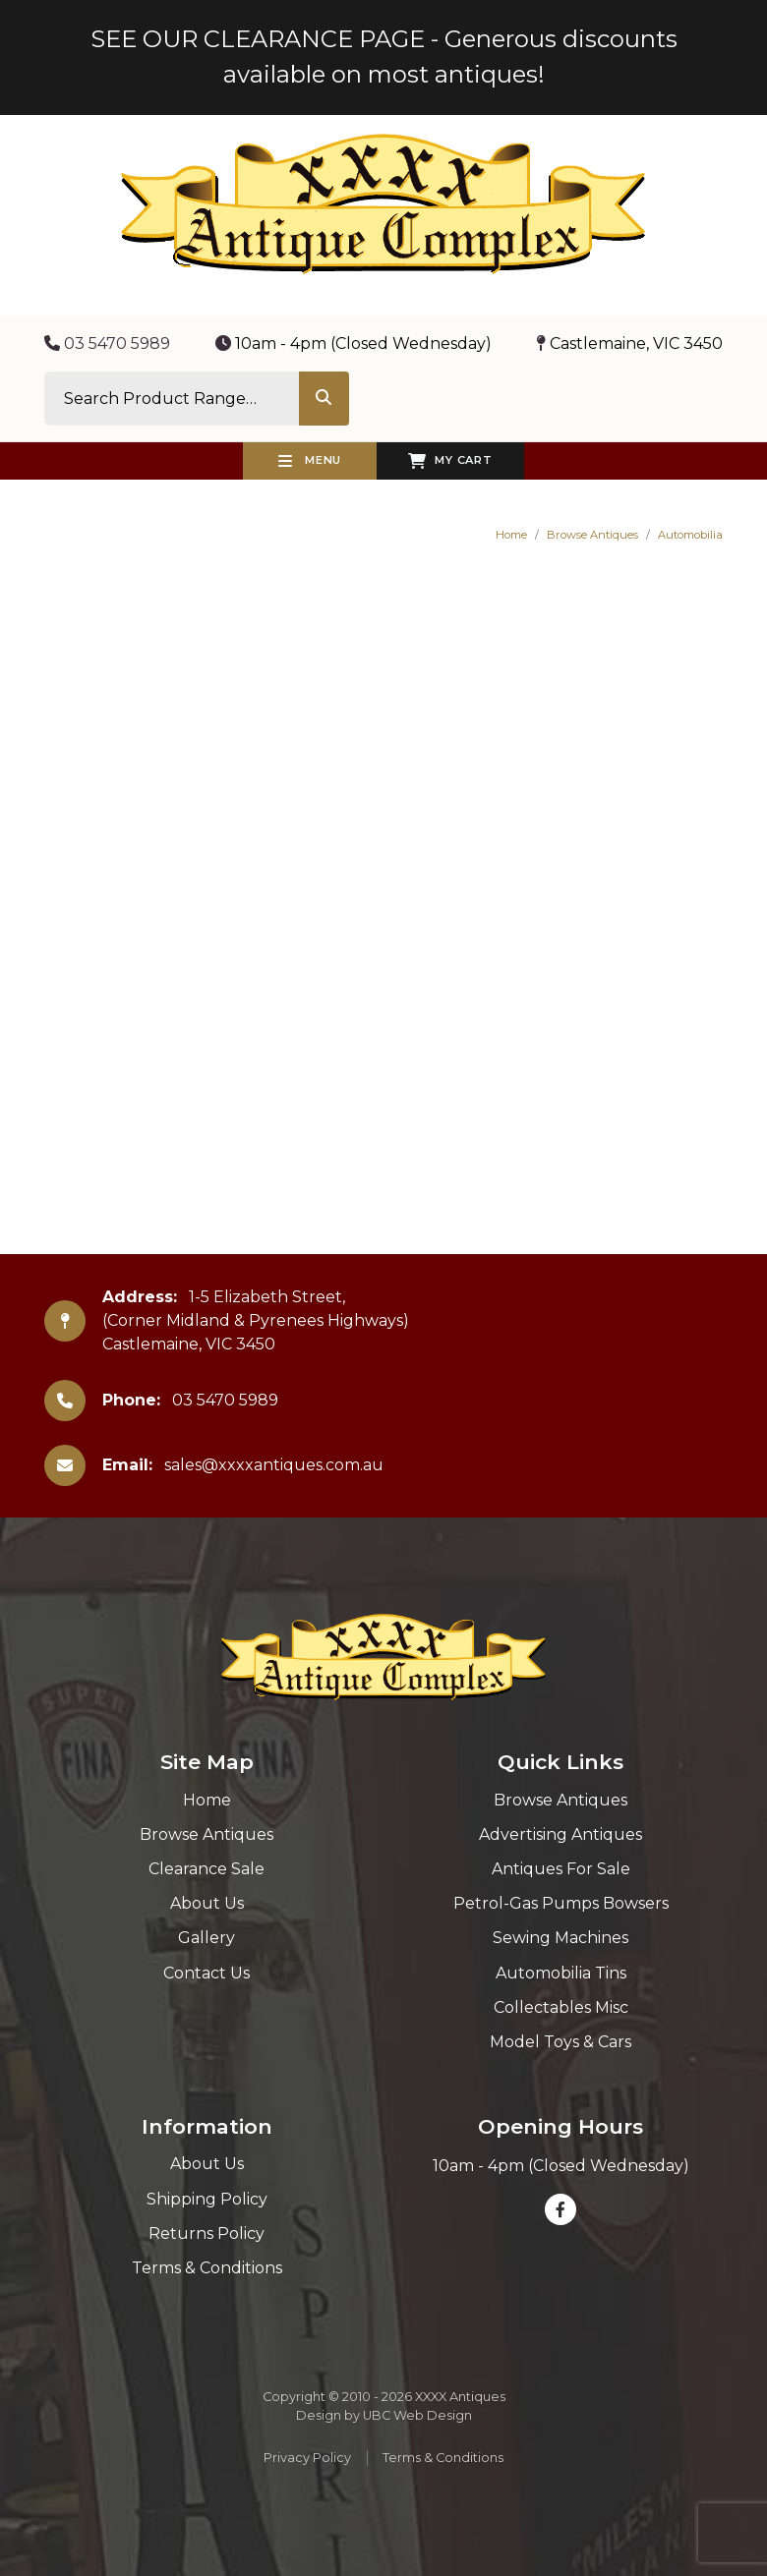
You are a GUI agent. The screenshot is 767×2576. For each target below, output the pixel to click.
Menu (309, 461)
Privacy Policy (307, 2457)
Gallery (206, 1937)
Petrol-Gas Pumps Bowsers (561, 1903)
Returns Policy (206, 2233)
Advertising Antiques (560, 1834)
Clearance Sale (206, 1869)
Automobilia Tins (561, 1973)
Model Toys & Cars (560, 2041)
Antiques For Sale (561, 1869)
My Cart (450, 461)
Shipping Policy (207, 2199)
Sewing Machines (560, 1937)
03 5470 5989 (107, 343)
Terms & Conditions (207, 2268)
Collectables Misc (561, 2007)
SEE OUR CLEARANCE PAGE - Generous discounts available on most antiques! (384, 56)
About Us (207, 1903)
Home (511, 535)
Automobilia (690, 535)
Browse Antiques (592, 535)
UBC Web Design (417, 2415)
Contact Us (206, 1973)
